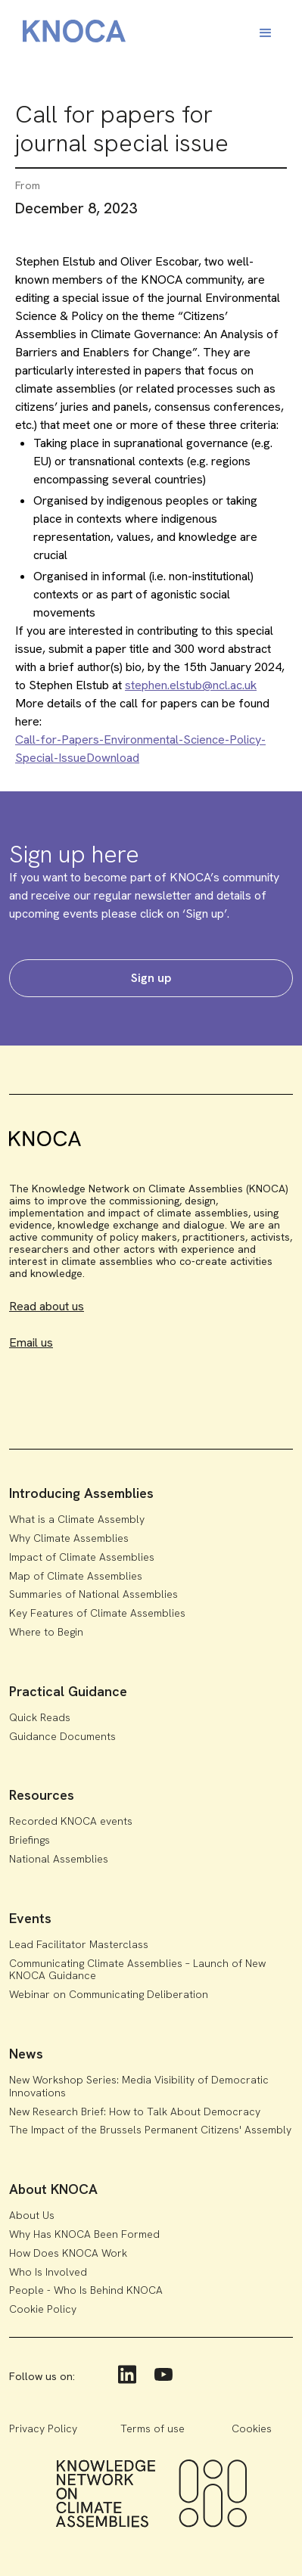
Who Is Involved (48, 2272)
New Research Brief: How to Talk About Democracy (134, 2111)
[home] (70, 34)
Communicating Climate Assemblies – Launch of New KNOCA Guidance (137, 1969)
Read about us (46, 1306)
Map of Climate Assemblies (75, 1576)
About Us (31, 2215)
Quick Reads (39, 1717)
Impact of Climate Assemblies (81, 1557)
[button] (265, 33)
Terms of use (152, 2428)
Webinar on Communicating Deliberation (108, 1994)
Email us (31, 1342)
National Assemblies (58, 1859)
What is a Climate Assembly (77, 1519)
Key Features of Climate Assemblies (97, 1613)
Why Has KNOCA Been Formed (84, 2234)
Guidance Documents (62, 1736)
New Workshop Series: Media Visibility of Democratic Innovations (139, 2086)
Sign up (151, 978)
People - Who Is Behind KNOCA (86, 2290)
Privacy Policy (43, 2428)
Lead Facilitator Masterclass (78, 1944)
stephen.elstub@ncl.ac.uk (191, 685)
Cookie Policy (42, 2309)
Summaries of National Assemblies (93, 1594)
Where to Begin (46, 1632)
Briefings (29, 1840)
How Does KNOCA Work (68, 2253)
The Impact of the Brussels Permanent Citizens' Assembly (150, 2129)
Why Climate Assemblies (69, 1538)
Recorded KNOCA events (70, 1821)
